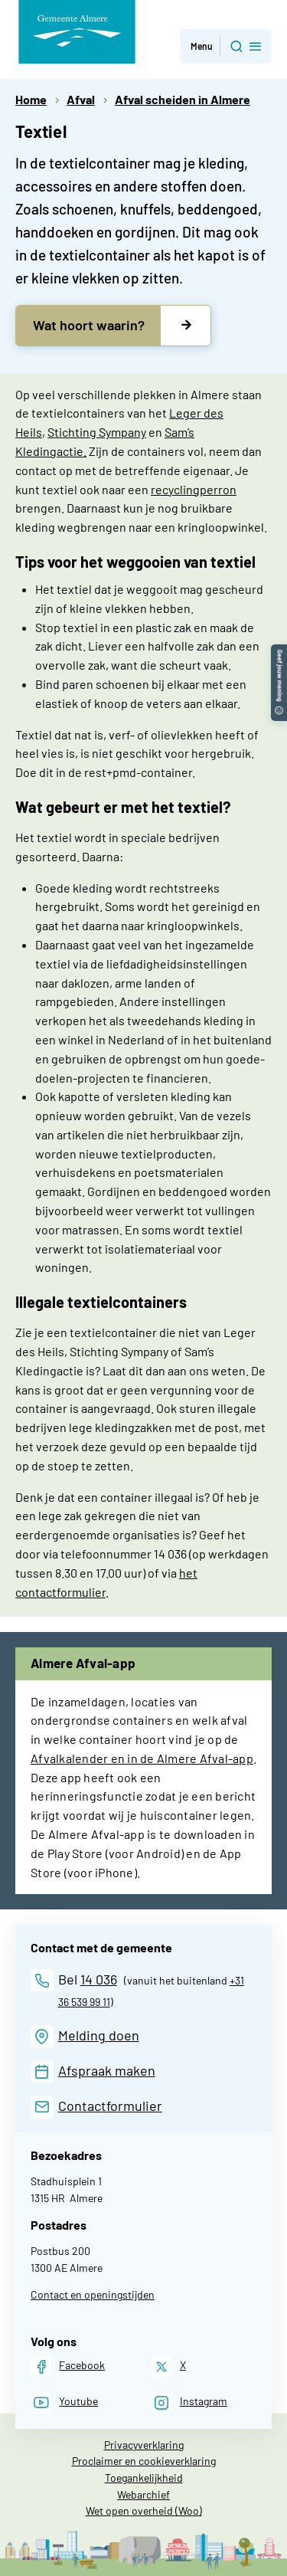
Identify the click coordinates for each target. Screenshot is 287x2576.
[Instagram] (189, 2402)
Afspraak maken (106, 2070)
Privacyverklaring (144, 2444)
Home (31, 99)
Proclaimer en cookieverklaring (144, 2460)
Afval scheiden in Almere (182, 99)
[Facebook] (68, 2366)
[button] (279, 651)
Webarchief (143, 2494)
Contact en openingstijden (93, 2294)
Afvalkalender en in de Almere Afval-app (142, 1758)
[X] (169, 2366)
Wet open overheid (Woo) (144, 2510)
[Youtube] (64, 2402)
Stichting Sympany (96, 431)
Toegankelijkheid (144, 2477)
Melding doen (98, 2035)
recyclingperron (193, 489)
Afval (81, 99)
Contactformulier (110, 2105)
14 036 (98, 1979)
